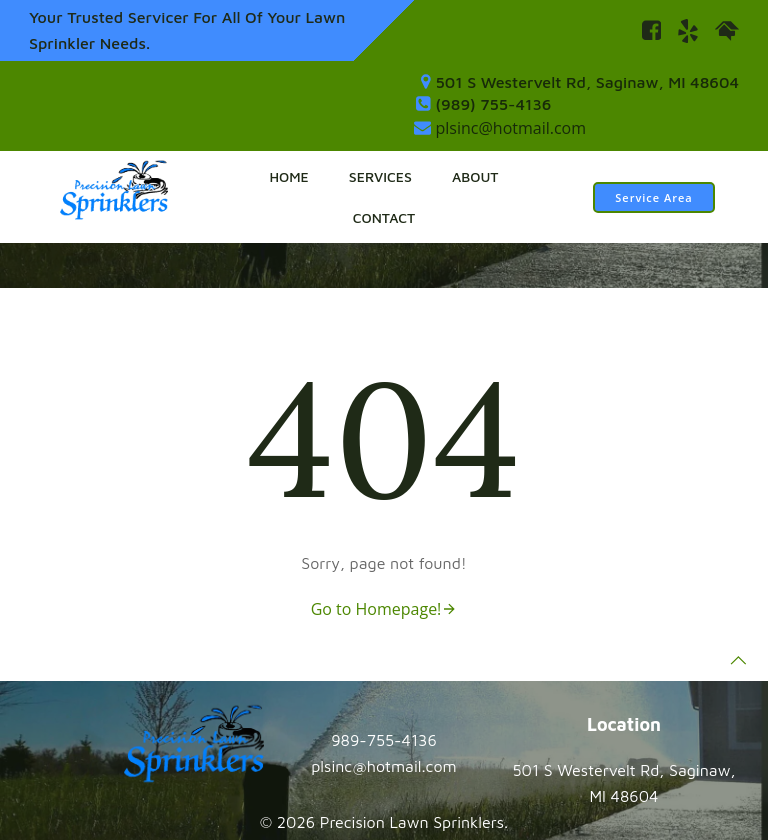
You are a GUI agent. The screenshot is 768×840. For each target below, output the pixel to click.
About (475, 176)
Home (288, 176)
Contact (384, 217)
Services (380, 176)
